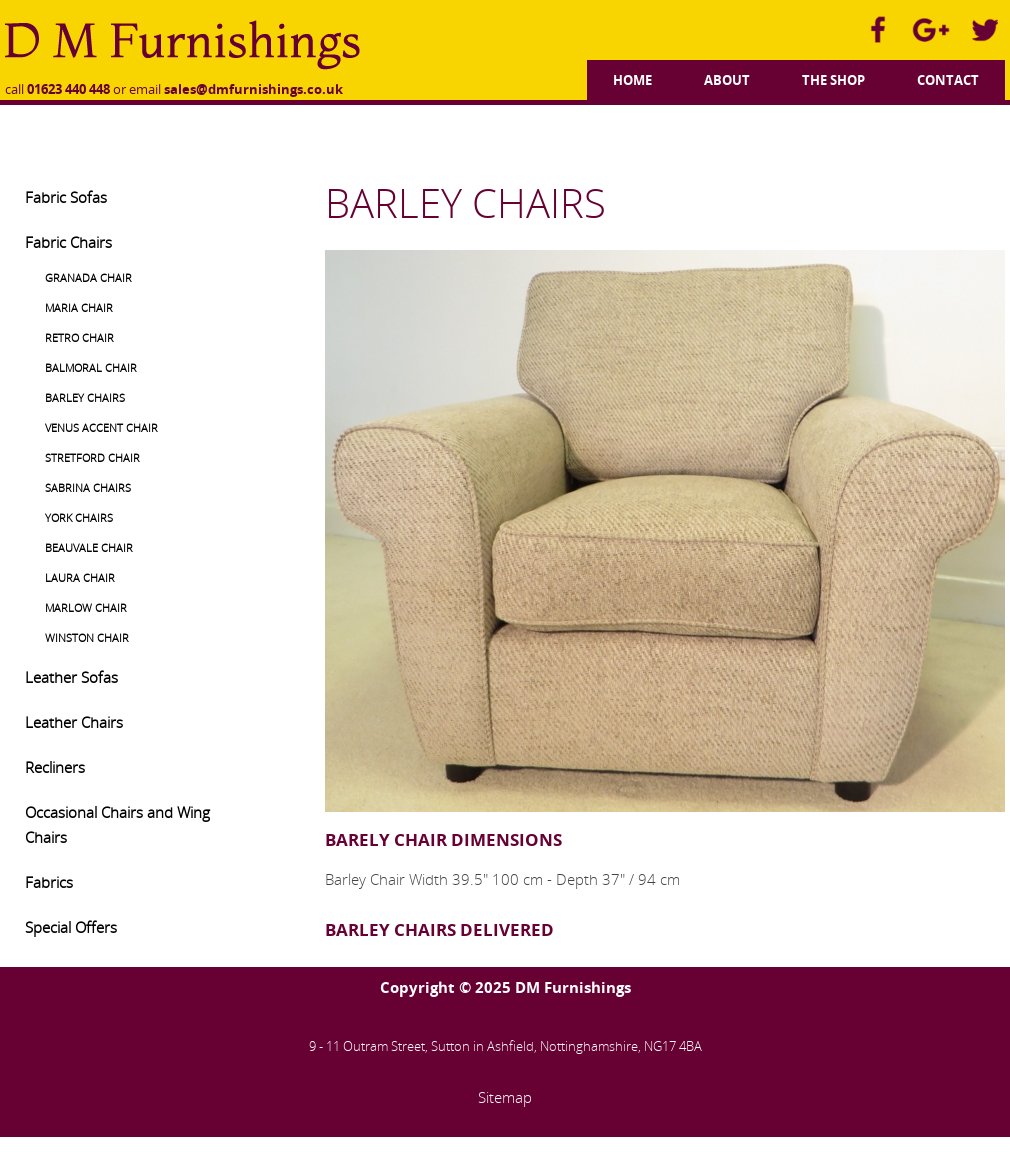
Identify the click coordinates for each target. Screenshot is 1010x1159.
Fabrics (49, 882)
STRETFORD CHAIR (92, 457)
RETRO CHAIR (79, 337)
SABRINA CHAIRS (88, 487)
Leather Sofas (71, 677)
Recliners (55, 767)
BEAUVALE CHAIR (89, 547)
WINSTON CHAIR (87, 637)
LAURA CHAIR (80, 577)
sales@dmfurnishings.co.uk (253, 89)
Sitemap (505, 1097)
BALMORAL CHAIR (91, 367)
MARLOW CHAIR (86, 607)
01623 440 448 (68, 89)
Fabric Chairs (68, 242)
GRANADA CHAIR (88, 277)
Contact (948, 80)
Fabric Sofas (66, 197)
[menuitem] (632, 77)
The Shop (833, 80)
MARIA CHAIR (79, 307)
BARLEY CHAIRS (85, 397)
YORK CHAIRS (79, 517)
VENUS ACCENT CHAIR (101, 427)
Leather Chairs (74, 722)
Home (632, 80)
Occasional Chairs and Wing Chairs (117, 824)
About (727, 80)
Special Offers (71, 927)
